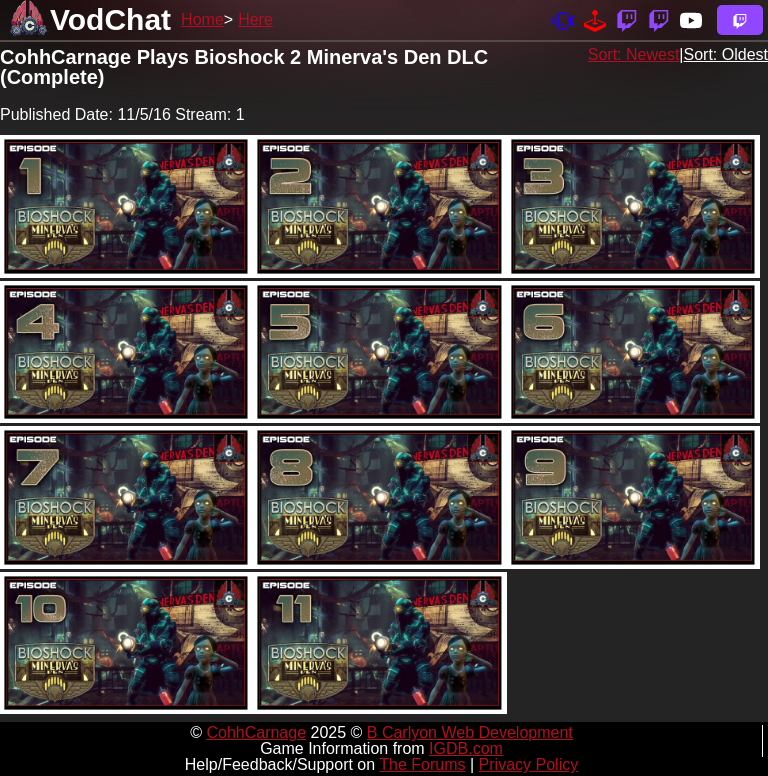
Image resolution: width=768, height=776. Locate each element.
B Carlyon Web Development (470, 732)
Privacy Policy (529, 764)
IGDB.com (466, 748)
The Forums (422, 764)
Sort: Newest (634, 54)
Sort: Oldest (726, 54)
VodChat (110, 19)
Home (202, 19)
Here (255, 19)
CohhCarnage (256, 732)
